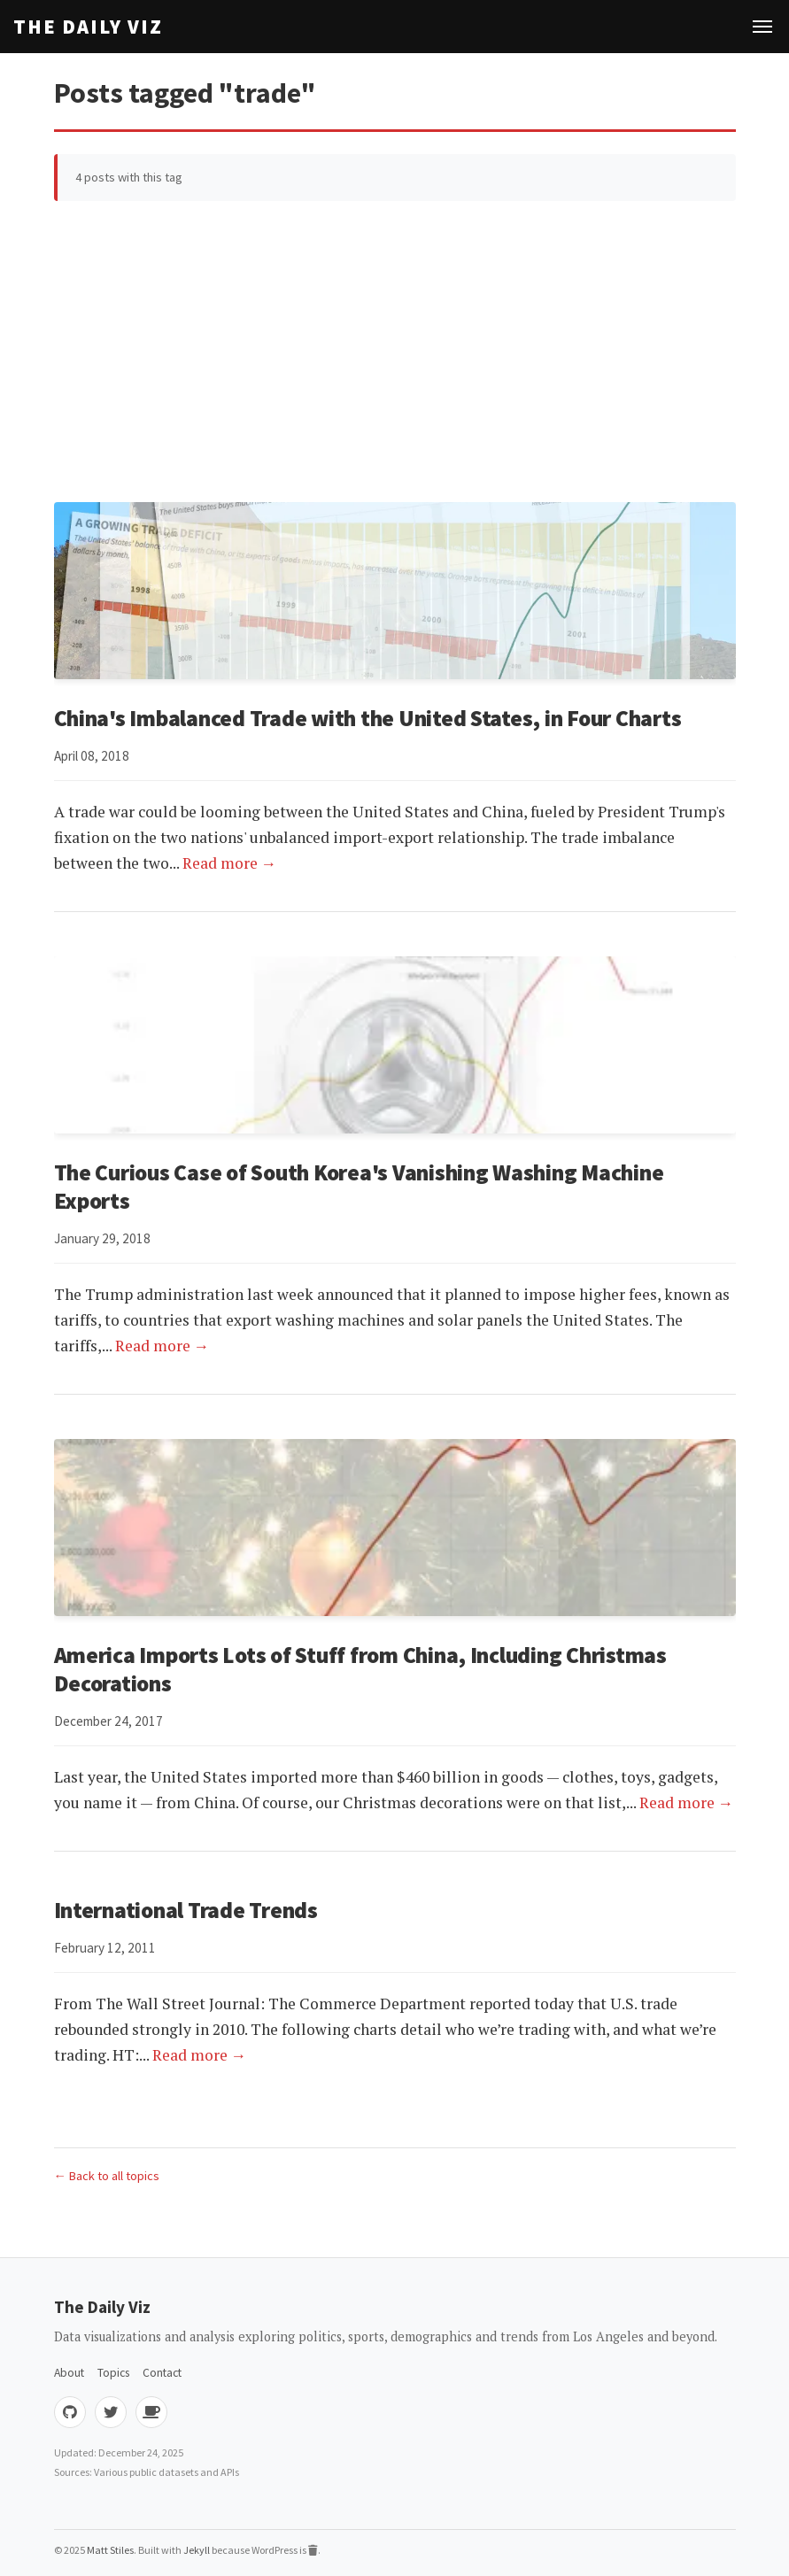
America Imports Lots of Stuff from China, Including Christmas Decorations (360, 1669)
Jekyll (196, 2550)
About (69, 2372)
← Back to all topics (106, 2176)
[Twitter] (111, 2412)
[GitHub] (70, 2412)
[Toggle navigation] (762, 26)
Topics (113, 2372)
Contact (162, 2372)
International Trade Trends (186, 1910)
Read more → (229, 863)
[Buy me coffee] (151, 2412)
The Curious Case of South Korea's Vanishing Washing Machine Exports (359, 1186)
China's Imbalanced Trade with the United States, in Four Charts (368, 718)
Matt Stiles (110, 2550)
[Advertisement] (395, 352)
